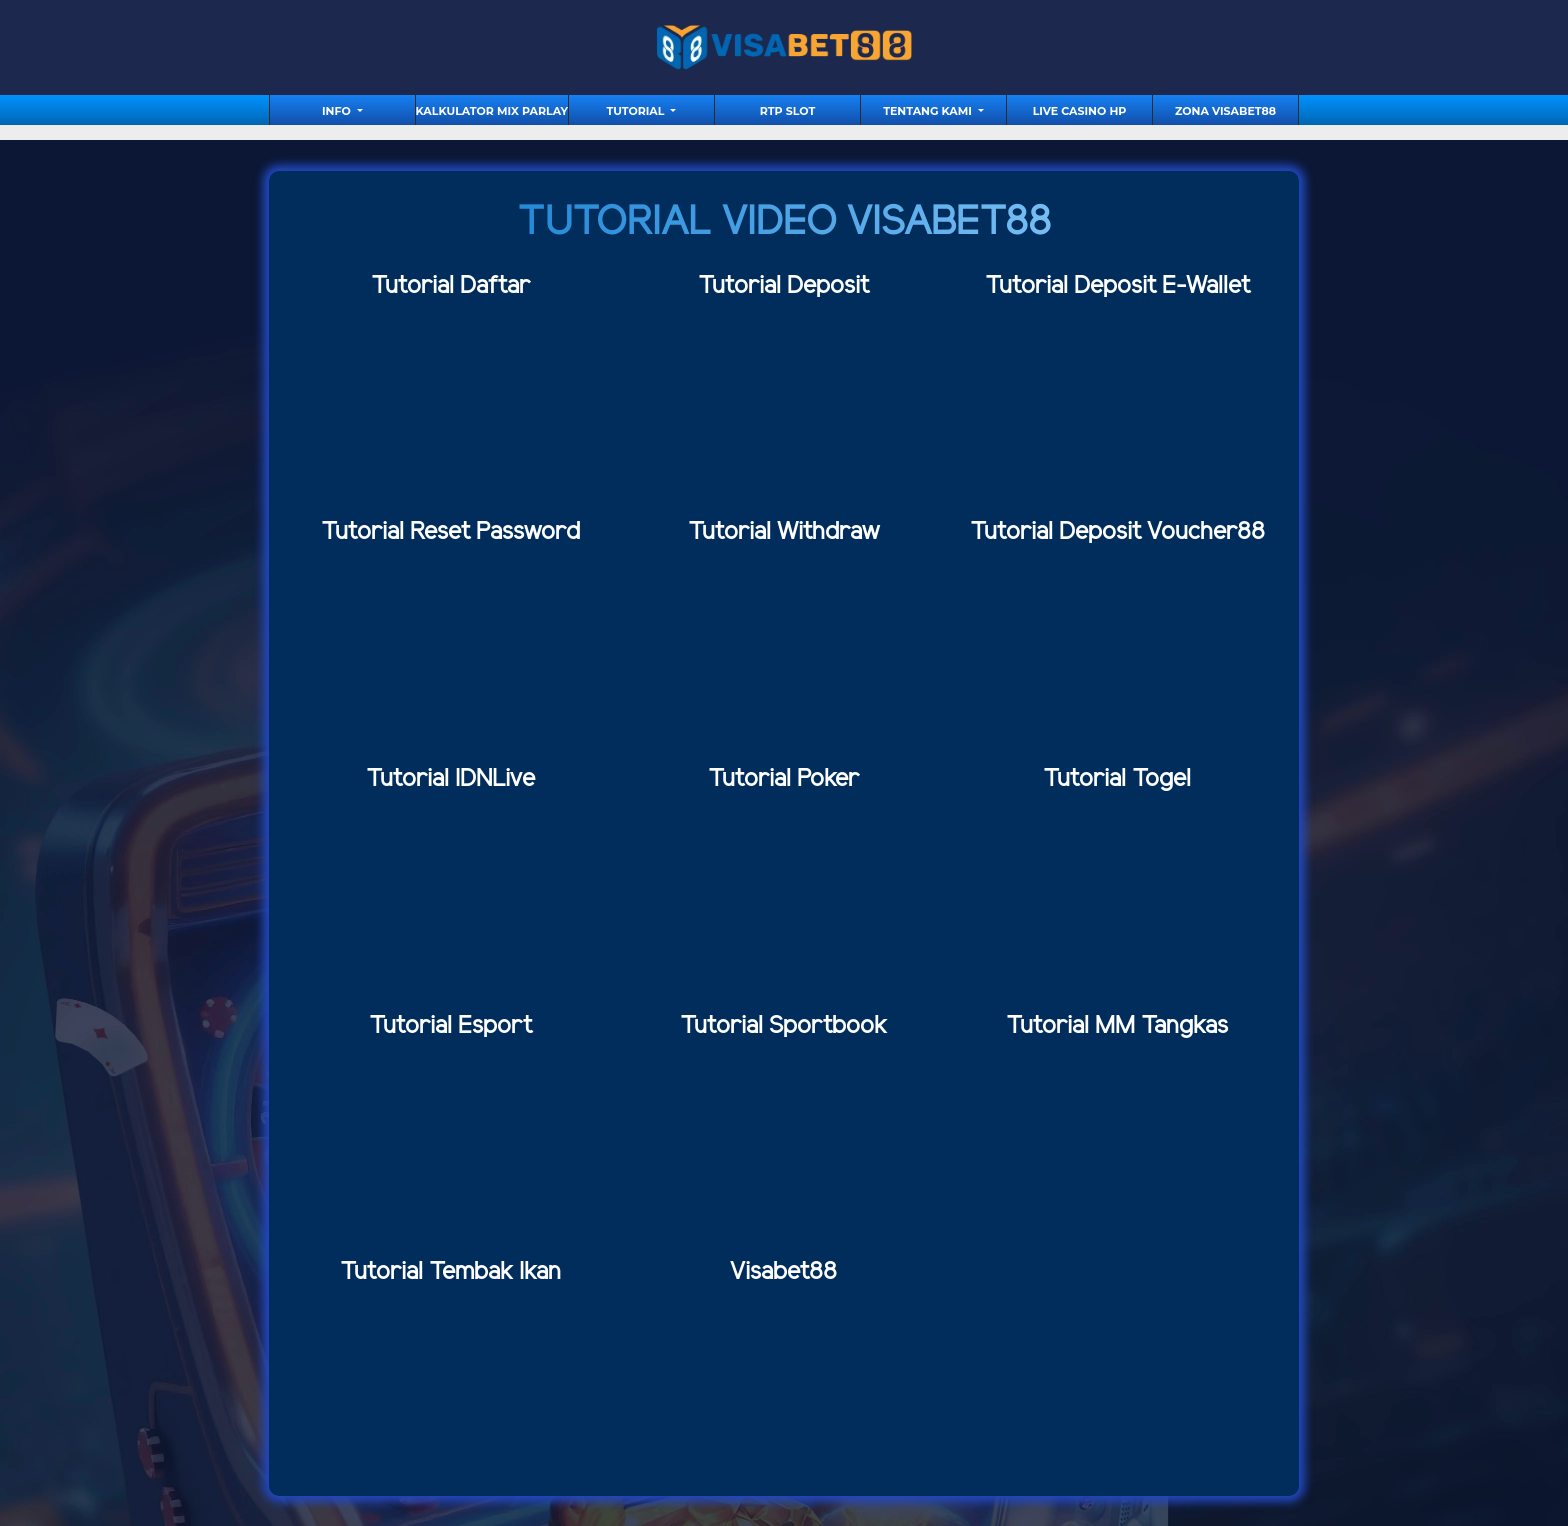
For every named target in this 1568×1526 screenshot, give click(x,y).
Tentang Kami (929, 111)
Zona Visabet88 (1225, 111)
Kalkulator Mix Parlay (492, 111)
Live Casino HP (1080, 111)
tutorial (637, 111)
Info (338, 111)
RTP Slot (787, 111)
